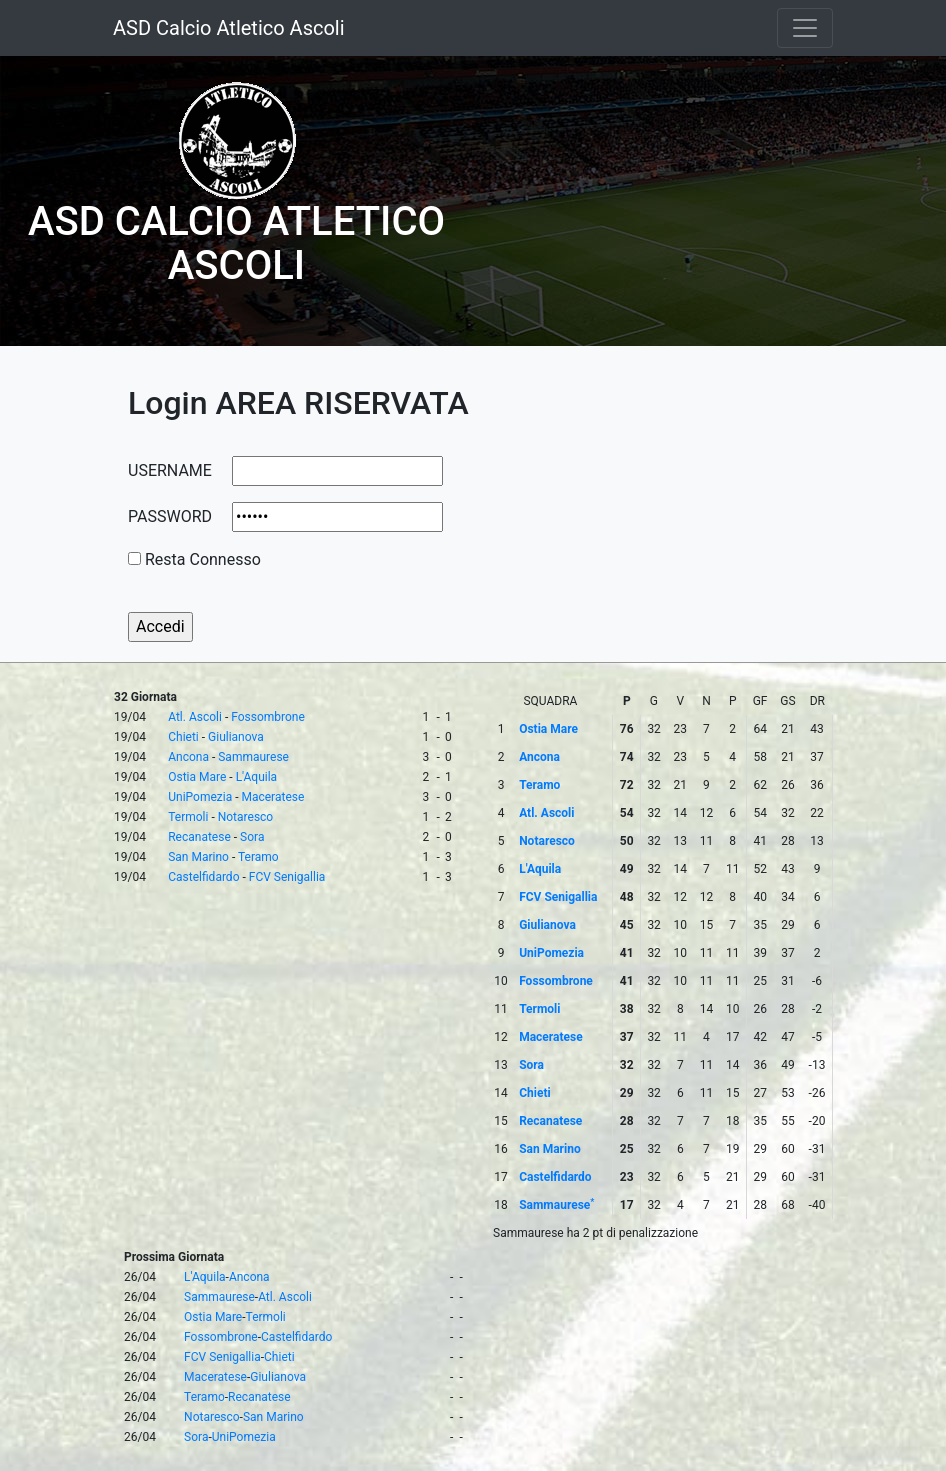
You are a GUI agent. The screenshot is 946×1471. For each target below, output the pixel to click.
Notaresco (246, 817)
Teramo (258, 857)
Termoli (188, 817)
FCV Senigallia (287, 877)
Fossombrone (268, 717)
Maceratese (272, 797)
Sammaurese (253, 757)
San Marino (198, 857)
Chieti (183, 737)
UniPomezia (200, 797)
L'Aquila (256, 777)
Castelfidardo (203, 877)
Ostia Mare (197, 777)
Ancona (188, 757)
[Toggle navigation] (805, 28)
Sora (252, 837)
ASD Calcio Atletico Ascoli (229, 28)
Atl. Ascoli (195, 717)
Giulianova (236, 737)
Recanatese (199, 837)
